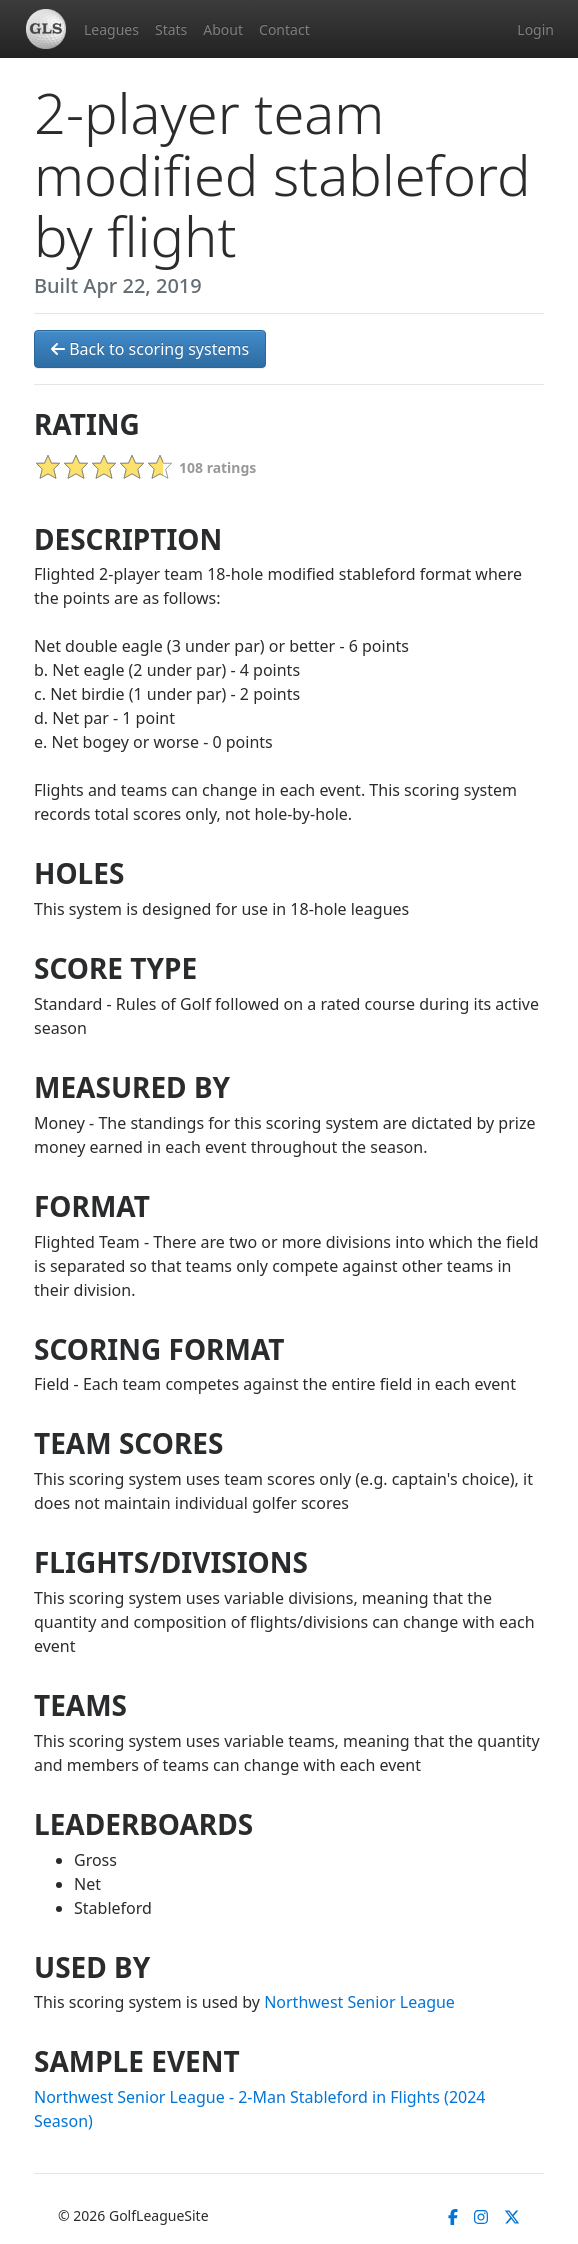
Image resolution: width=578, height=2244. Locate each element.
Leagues (111, 29)
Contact (284, 29)
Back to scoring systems (150, 349)
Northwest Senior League (359, 2002)
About (223, 29)
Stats (171, 29)
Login (535, 29)
